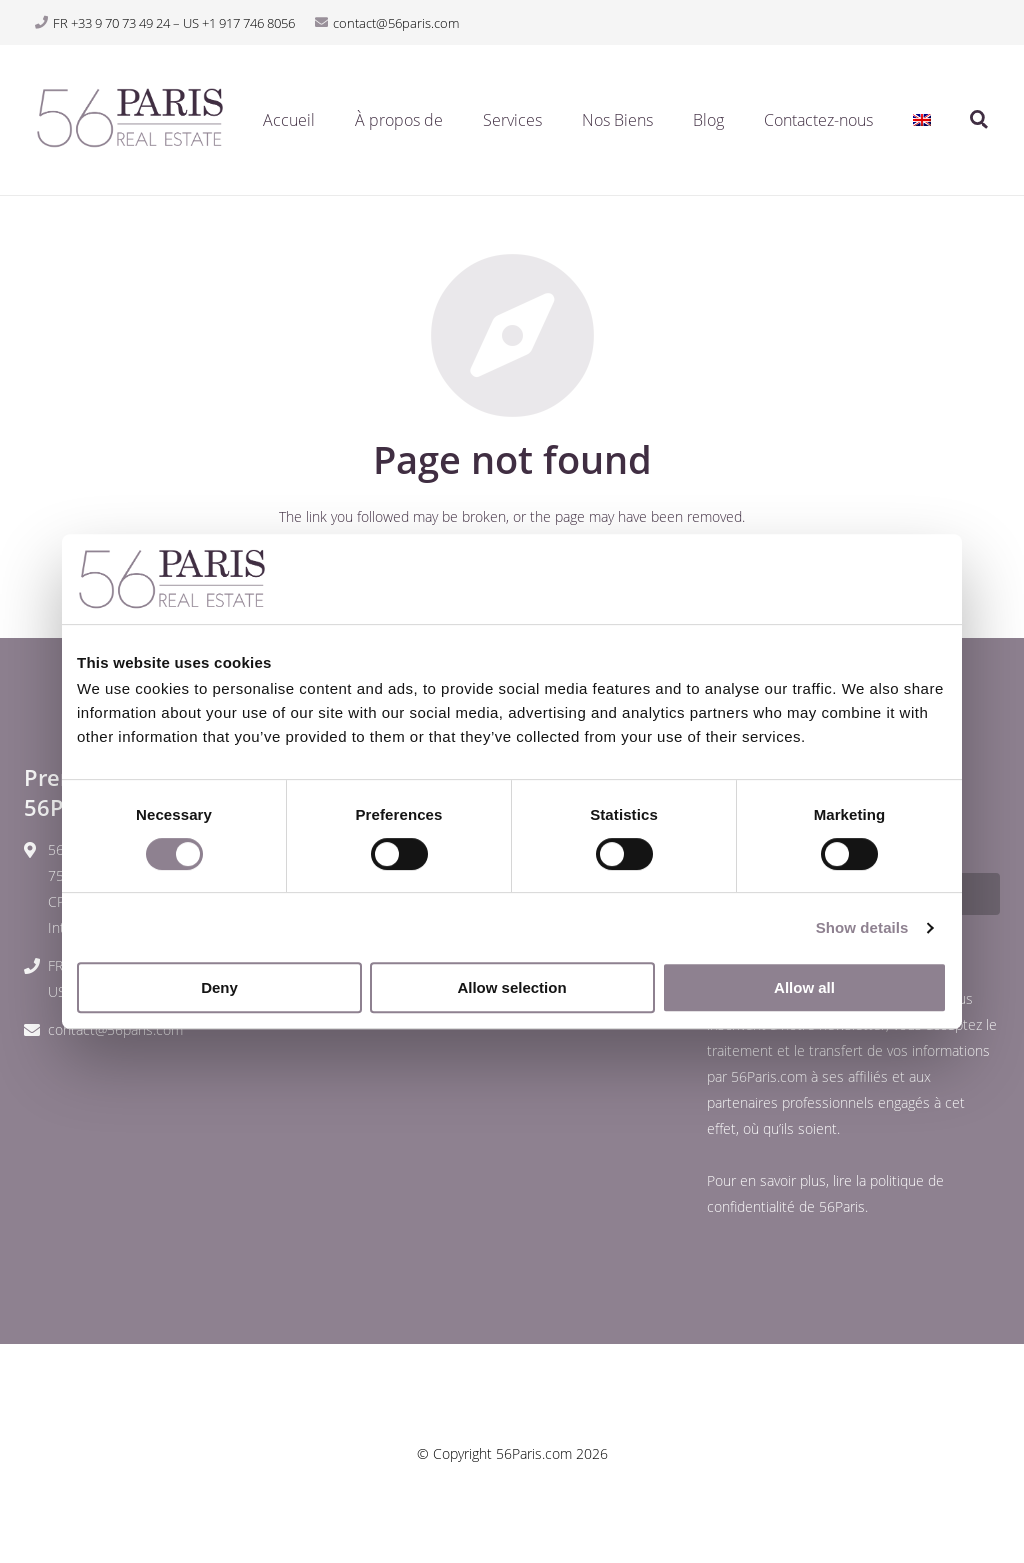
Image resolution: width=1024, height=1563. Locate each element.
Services (512, 120)
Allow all (804, 987)
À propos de (399, 120)
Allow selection (511, 987)
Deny (219, 987)
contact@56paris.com (115, 1029)
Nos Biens (617, 120)
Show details (862, 927)
